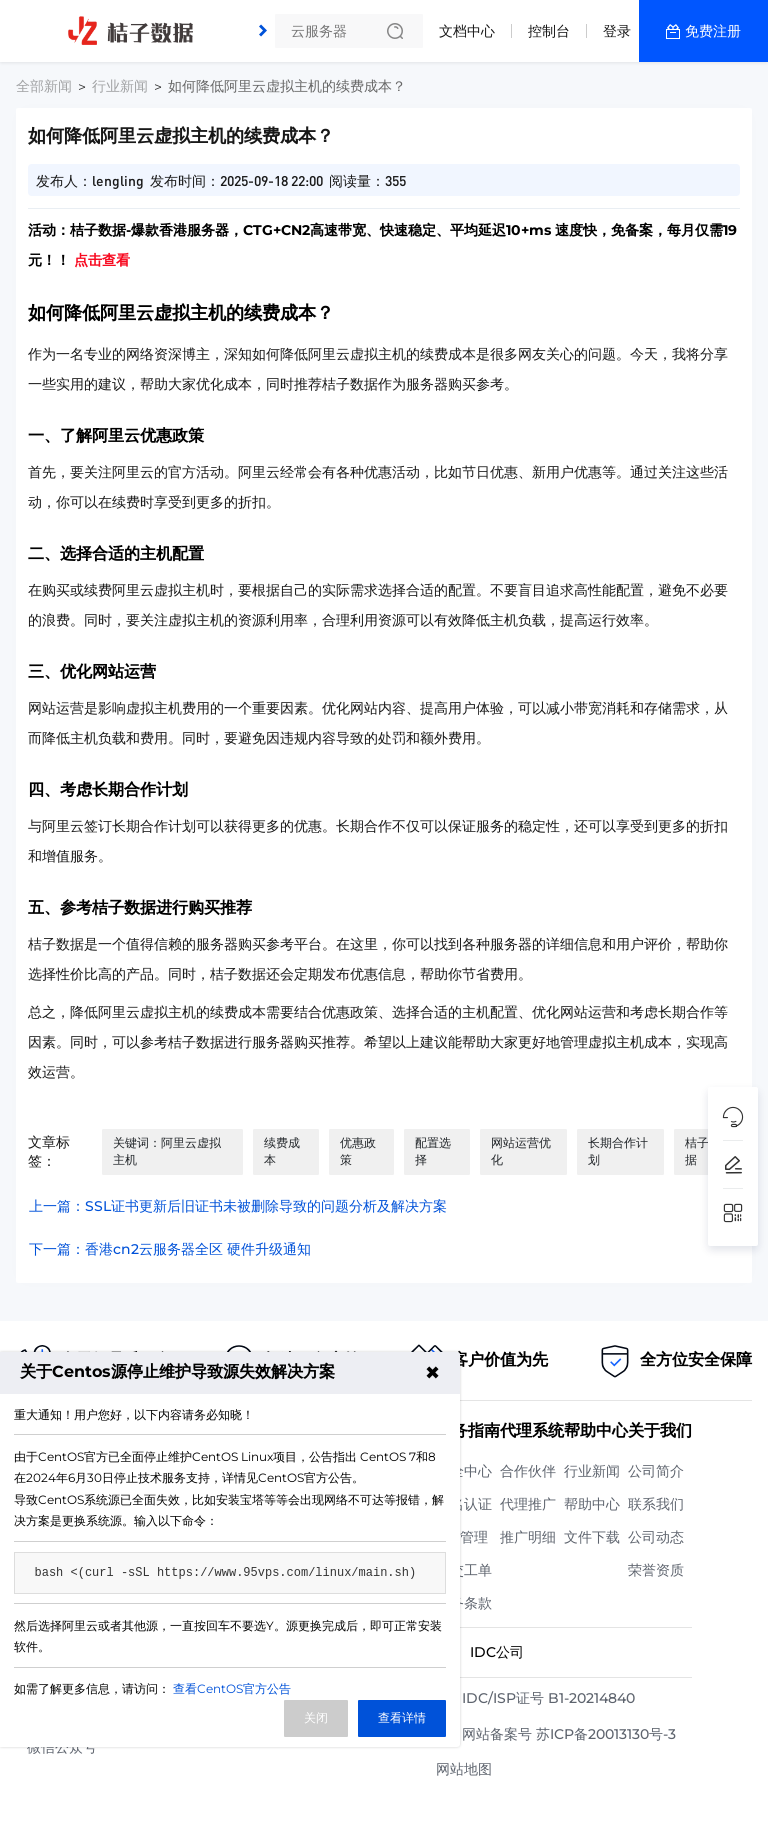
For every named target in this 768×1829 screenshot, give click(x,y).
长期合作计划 (618, 1151)
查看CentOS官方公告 (232, 1688)
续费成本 (282, 1151)
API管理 (462, 1537)
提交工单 (464, 1570)
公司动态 (656, 1537)
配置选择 (433, 1151)
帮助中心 (592, 1504)
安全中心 (464, 1471)
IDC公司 (497, 1652)
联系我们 (656, 1504)
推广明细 (528, 1537)
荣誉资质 (656, 1570)
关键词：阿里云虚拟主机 (167, 1151)
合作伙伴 (528, 1471)
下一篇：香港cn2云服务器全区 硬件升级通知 (170, 1249)
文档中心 (467, 31)
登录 (617, 31)
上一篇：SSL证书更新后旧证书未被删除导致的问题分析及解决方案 (238, 1206)
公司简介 (656, 1471)
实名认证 (464, 1504)
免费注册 (713, 31)
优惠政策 (358, 1151)
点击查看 (102, 260)
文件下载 (592, 1537)
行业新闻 (120, 86)
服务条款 (464, 1603)
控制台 (549, 31)
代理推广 (528, 1504)
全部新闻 (44, 86)
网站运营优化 (521, 1151)
